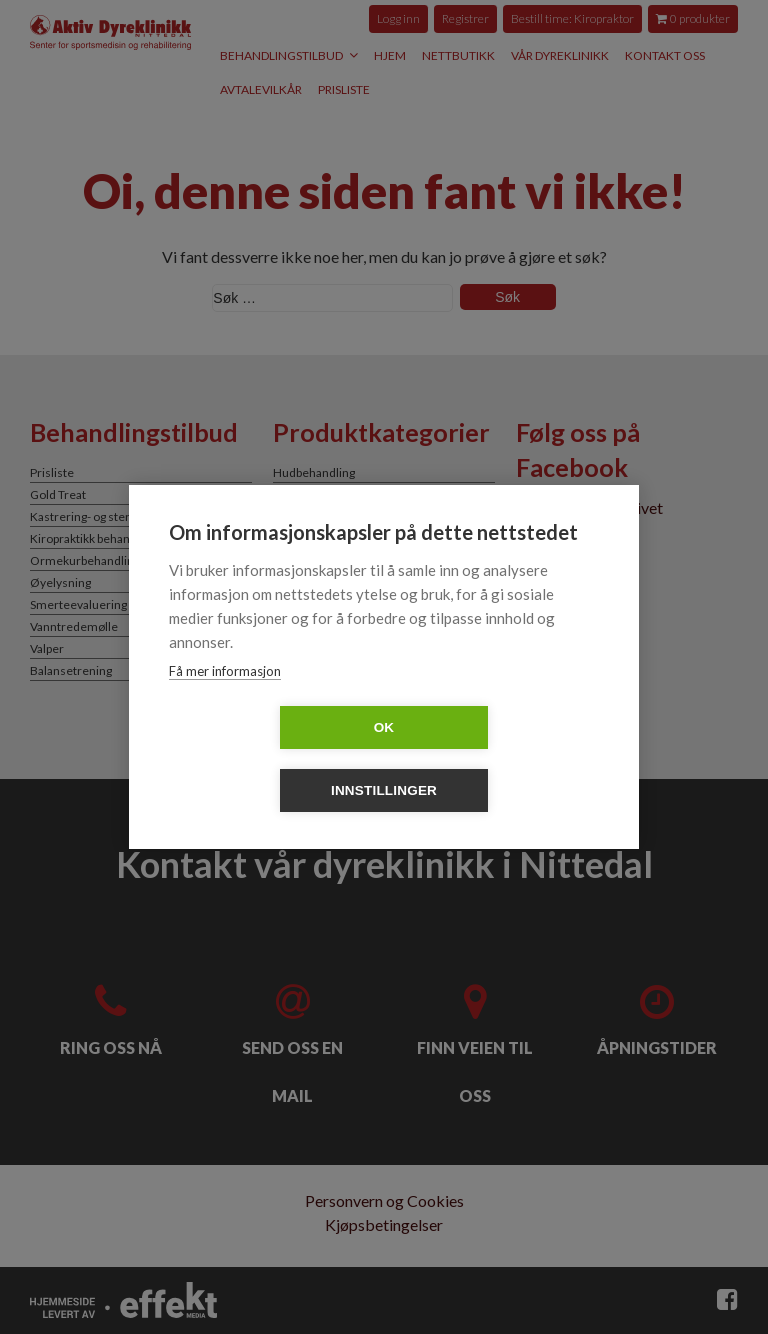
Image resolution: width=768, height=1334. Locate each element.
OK (269, 759)
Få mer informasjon (225, 703)
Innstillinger (499, 759)
